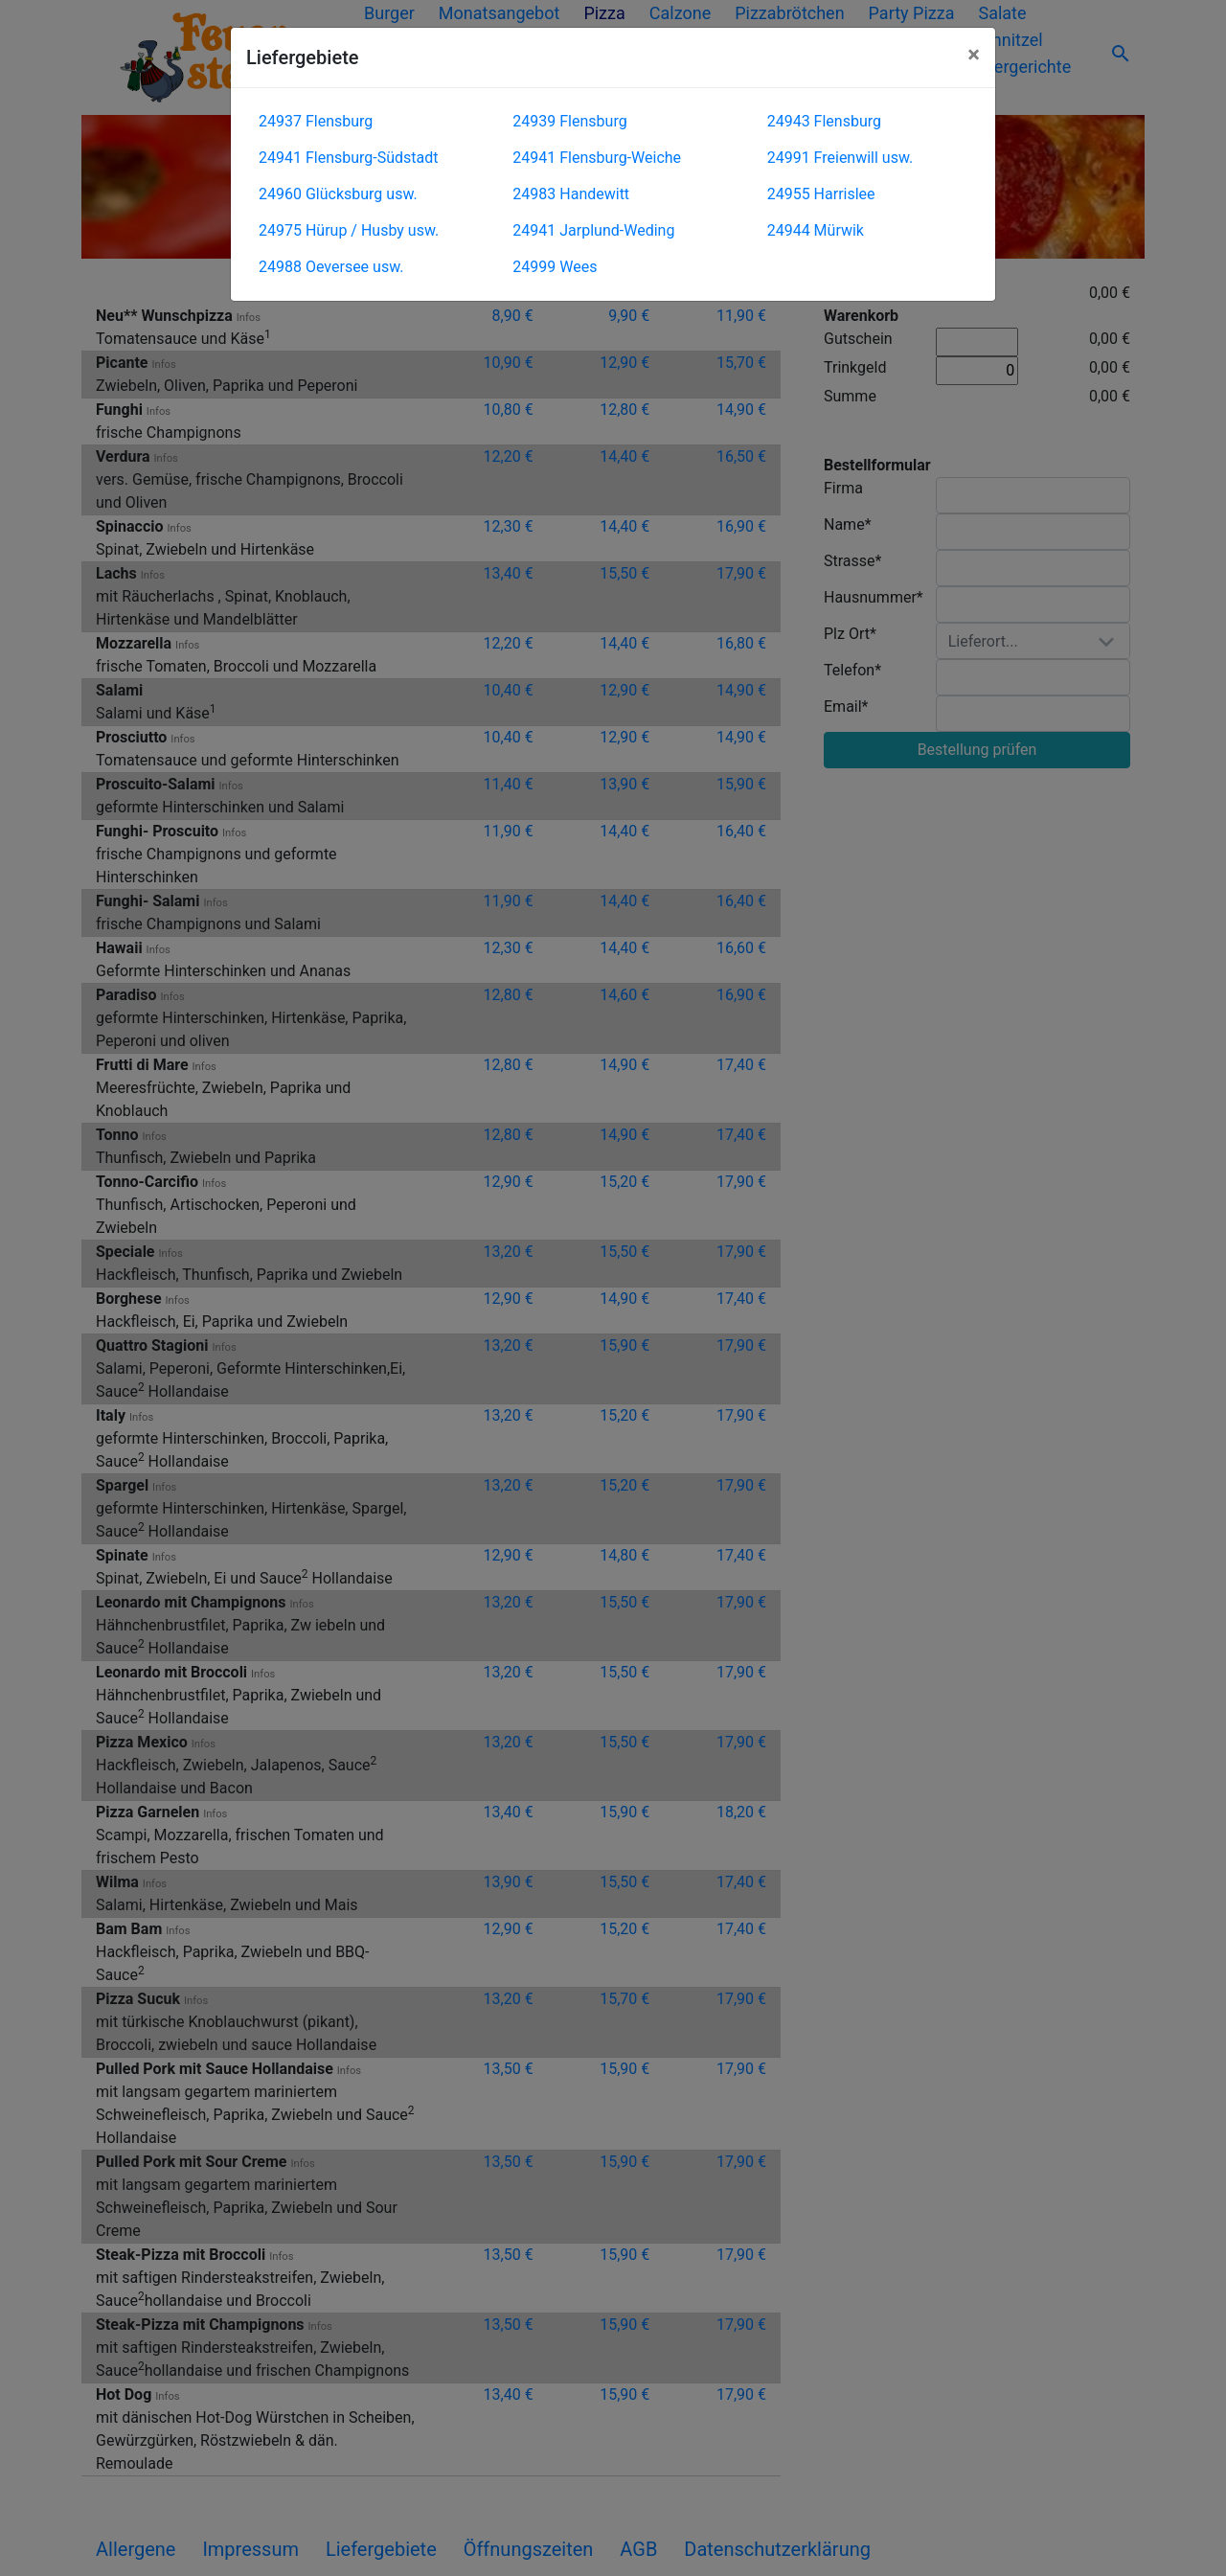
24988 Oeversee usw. (331, 267)
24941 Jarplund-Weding (593, 230)
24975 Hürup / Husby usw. (349, 230)
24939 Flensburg (569, 121)
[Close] (973, 54)
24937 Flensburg (316, 121)
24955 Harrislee (821, 194)
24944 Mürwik (815, 230)
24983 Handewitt (570, 194)
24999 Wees (554, 267)
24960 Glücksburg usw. (338, 194)
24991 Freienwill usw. (840, 157)
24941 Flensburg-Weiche (596, 157)
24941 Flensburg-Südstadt (349, 157)
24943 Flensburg (824, 121)
